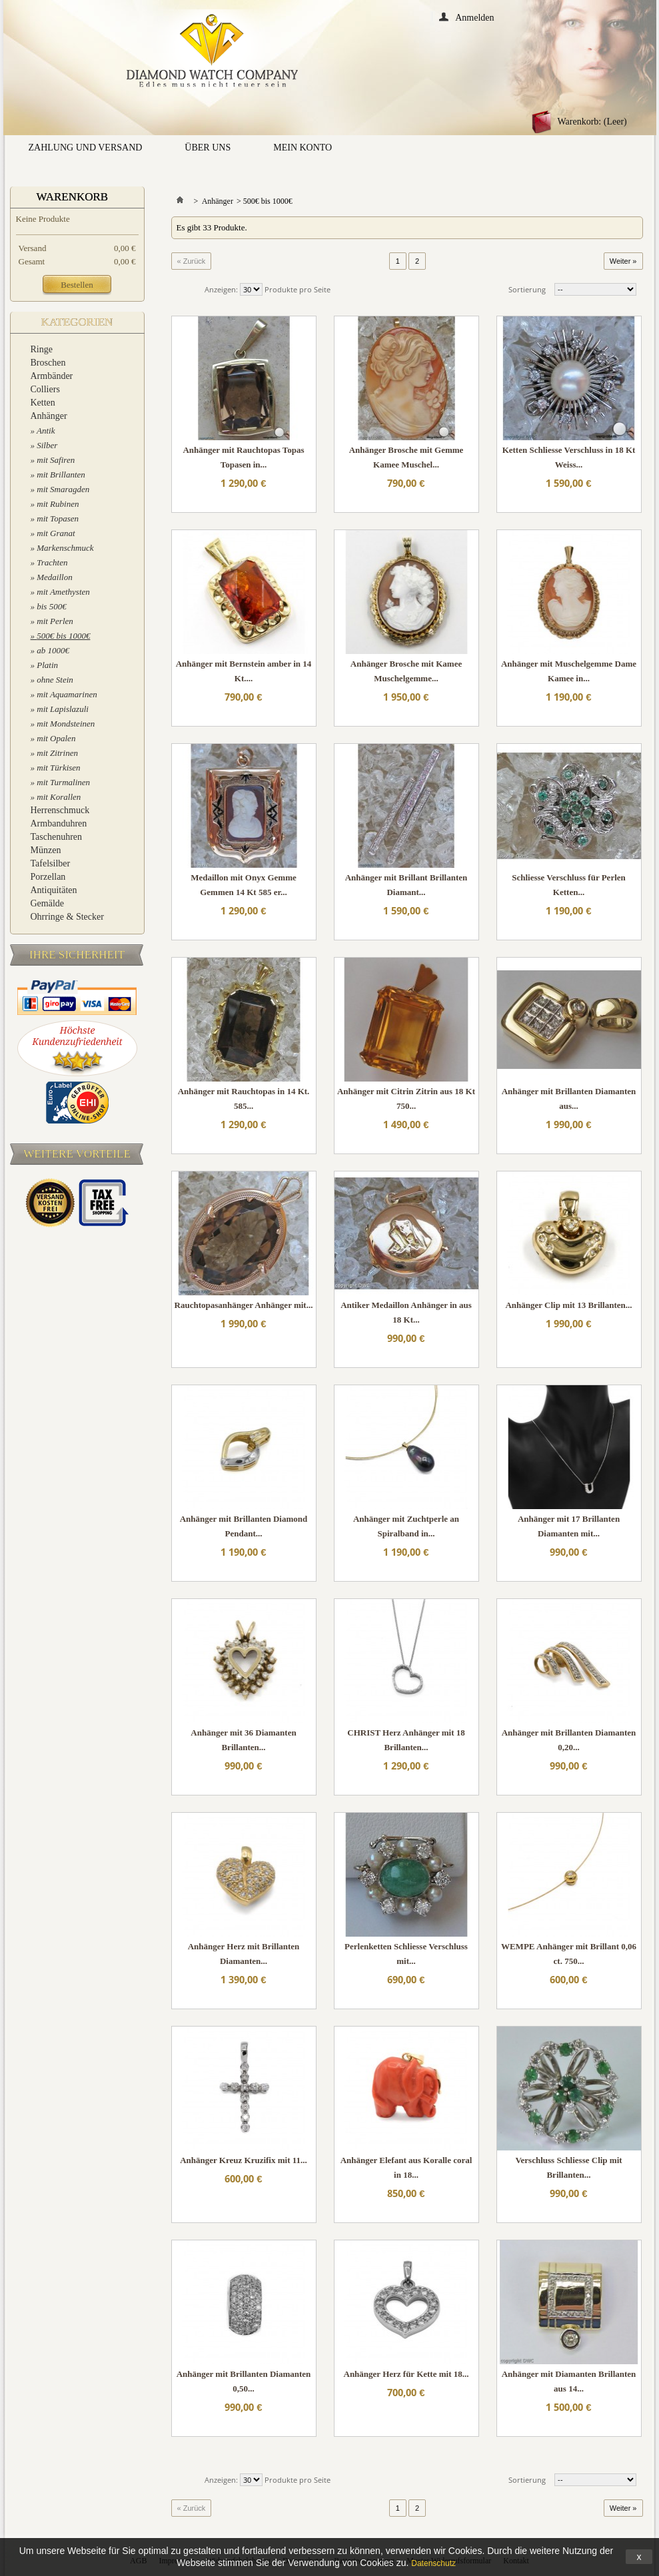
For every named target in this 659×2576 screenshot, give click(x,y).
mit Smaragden (63, 489)
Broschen (48, 363)
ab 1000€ (53, 650)
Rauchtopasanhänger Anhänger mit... (244, 1305)
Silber (47, 445)
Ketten (43, 403)
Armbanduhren (59, 823)
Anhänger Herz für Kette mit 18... (406, 2374)
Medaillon (54, 577)
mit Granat (56, 533)
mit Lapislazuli (63, 709)
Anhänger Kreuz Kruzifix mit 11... (243, 2160)
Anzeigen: (221, 289)
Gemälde (48, 903)
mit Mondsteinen (66, 724)
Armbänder (52, 376)
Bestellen (77, 285)
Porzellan (48, 877)
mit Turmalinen (63, 782)
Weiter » (623, 261)
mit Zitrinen (57, 753)
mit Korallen (59, 797)
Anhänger (49, 416)
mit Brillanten (61, 475)
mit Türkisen (58, 768)
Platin (47, 665)
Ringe (42, 349)
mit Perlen (55, 621)
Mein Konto (302, 148)
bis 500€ (51, 606)
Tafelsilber (51, 863)
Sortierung (527, 289)
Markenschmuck (65, 548)
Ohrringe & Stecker (67, 917)
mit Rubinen (58, 504)
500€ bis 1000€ (63, 636)
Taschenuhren (57, 837)
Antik (46, 431)
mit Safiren (56, 460)
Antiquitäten (54, 890)
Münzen (46, 850)
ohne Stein (55, 680)
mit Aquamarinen (67, 694)
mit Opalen (56, 738)
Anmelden (474, 17)
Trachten (52, 562)
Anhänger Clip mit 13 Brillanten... (568, 1305)
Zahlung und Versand (86, 148)
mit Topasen (58, 518)
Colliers (45, 389)
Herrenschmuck (60, 810)
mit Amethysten (63, 592)
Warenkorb (73, 196)
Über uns (208, 148)
